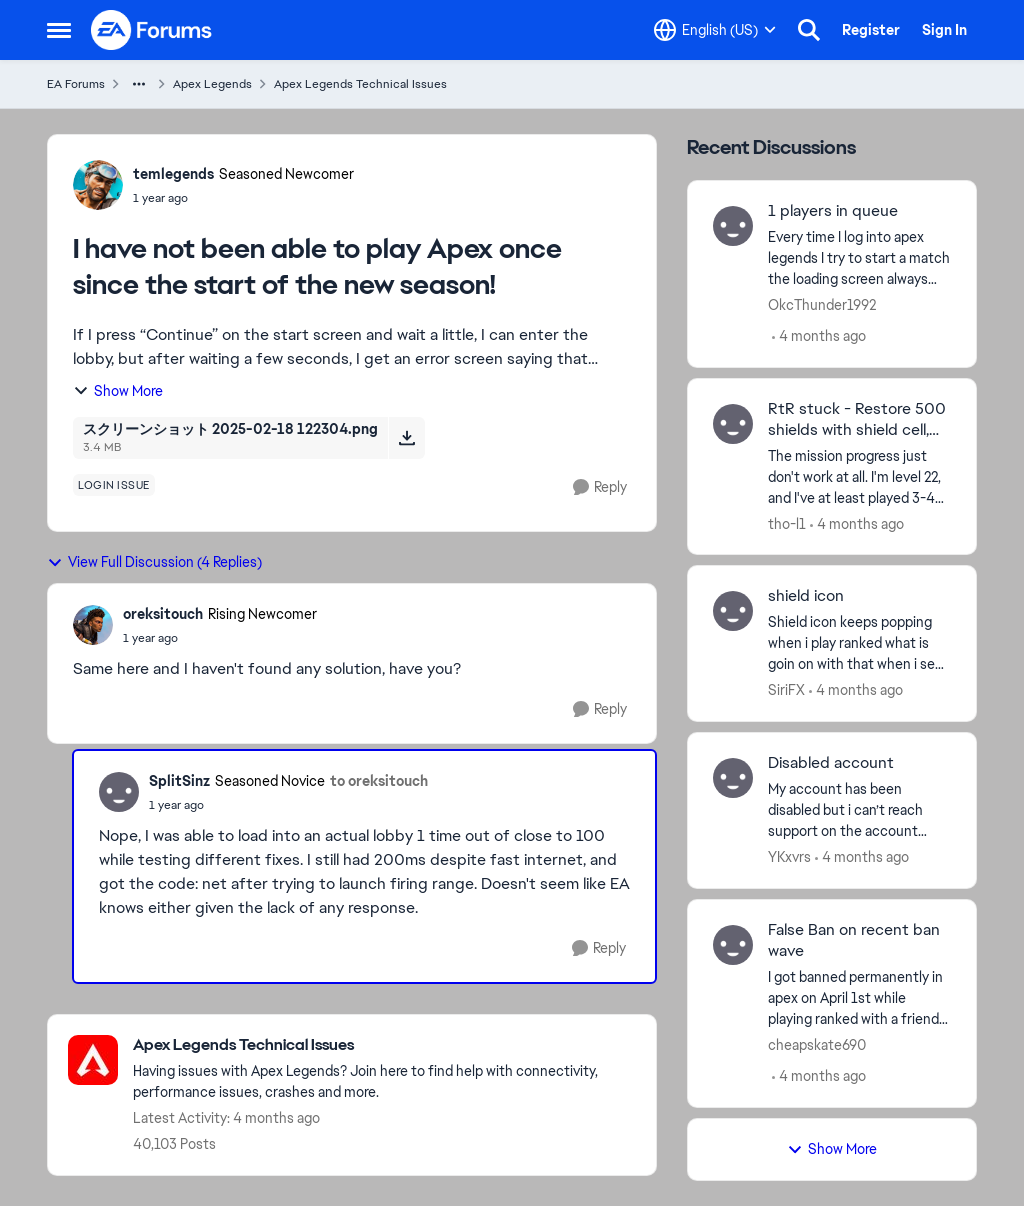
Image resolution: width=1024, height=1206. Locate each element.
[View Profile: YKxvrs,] (733, 778)
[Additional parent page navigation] (139, 84)
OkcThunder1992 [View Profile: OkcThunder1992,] (822, 305)
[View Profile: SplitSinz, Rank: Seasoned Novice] (119, 792)
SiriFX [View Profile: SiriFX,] (786, 690)
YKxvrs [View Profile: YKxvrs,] (789, 857)
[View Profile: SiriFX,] (733, 611)
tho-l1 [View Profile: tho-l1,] (787, 523)
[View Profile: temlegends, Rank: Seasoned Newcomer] (98, 185)
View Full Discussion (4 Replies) (154, 562)
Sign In (944, 30)
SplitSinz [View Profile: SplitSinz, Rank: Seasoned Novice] (179, 781)
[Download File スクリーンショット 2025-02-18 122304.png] (406, 438)
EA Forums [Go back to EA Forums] (76, 84)
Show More (118, 391)
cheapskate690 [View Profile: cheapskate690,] (817, 1045)
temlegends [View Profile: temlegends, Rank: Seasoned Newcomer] (173, 174)
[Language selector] (715, 30)
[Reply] (600, 487)
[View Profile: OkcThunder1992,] (733, 226)
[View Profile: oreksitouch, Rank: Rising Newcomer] (93, 625)
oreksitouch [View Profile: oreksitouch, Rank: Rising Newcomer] (163, 614)
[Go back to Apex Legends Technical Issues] (384, 1045)
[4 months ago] (819, 336)
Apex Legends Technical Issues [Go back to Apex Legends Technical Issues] (360, 84)
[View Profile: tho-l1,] (733, 424)
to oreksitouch (379, 781)
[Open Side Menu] (59, 30)
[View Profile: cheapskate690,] (733, 945)
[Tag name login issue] (114, 485)
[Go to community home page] (152, 30)
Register (871, 30)
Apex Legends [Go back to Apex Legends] (212, 84)
